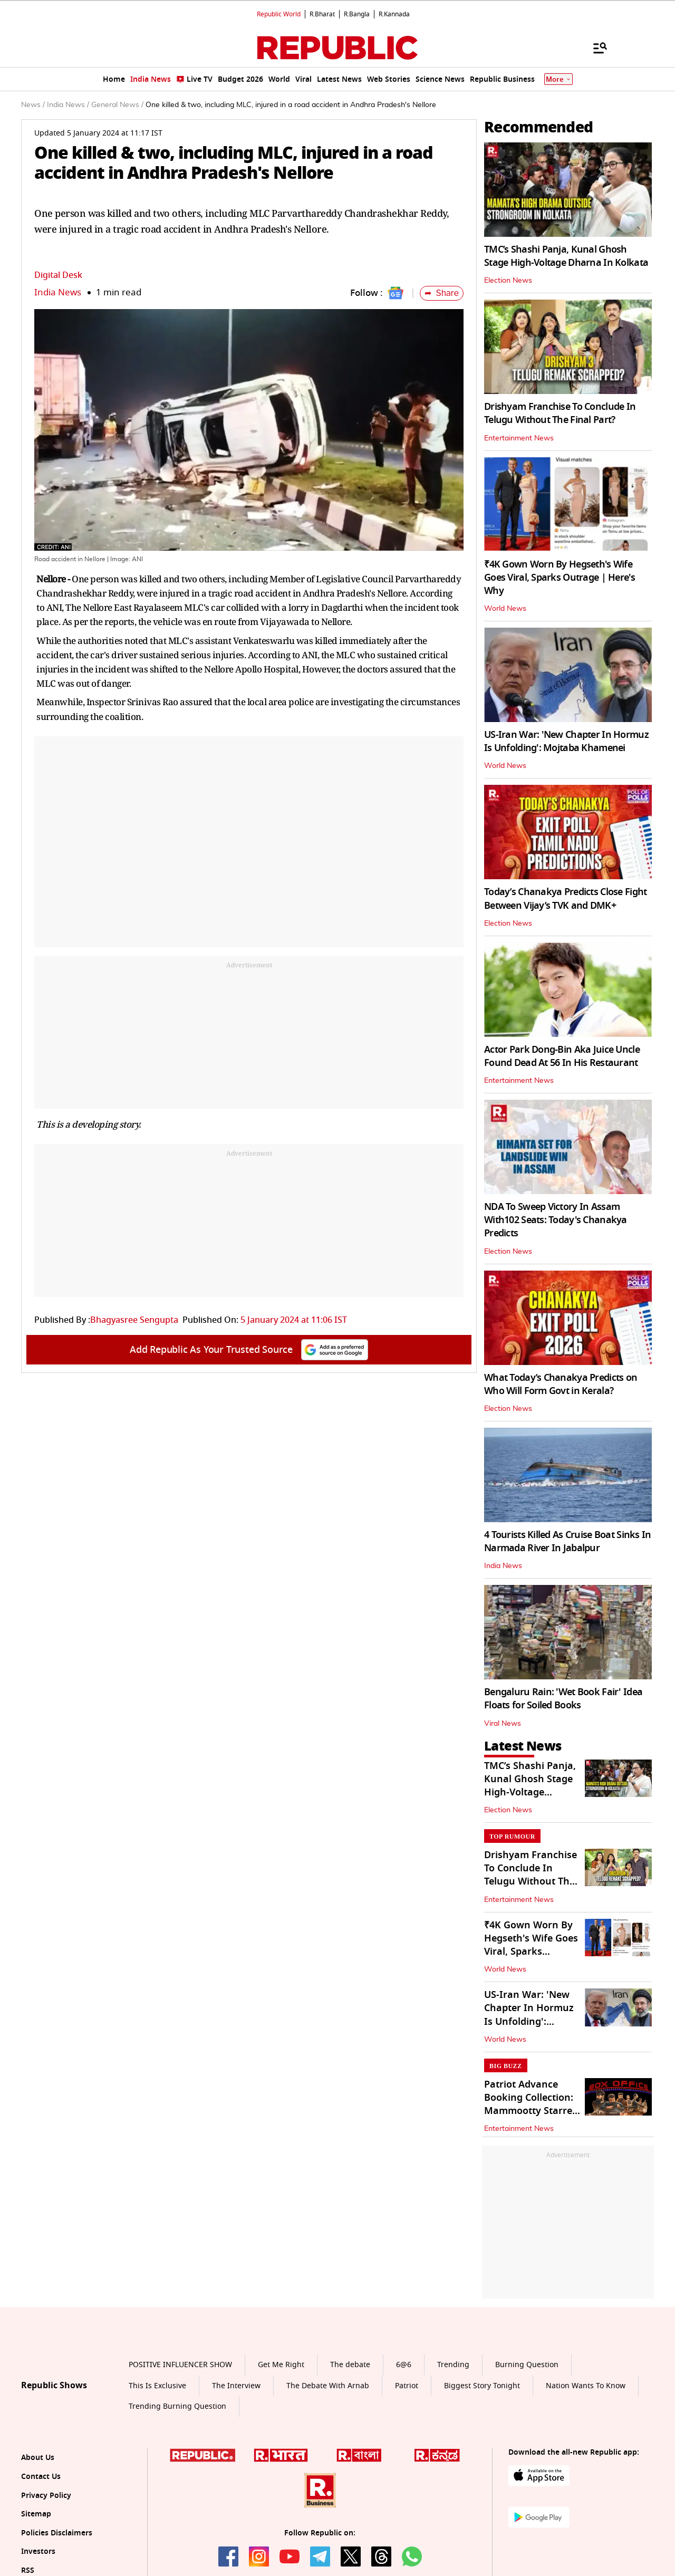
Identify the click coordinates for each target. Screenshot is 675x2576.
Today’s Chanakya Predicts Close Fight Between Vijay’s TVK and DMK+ (565, 898)
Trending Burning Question (177, 2406)
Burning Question (526, 2364)
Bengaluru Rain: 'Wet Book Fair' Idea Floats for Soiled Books (563, 1698)
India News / (68, 105)
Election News (508, 280)
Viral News (502, 1723)
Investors (38, 2551)
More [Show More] (558, 79)
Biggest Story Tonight (482, 2385)
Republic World (279, 14)
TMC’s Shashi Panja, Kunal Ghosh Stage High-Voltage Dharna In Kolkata (566, 256)
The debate (350, 2364)
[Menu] (595, 47)
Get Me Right (281, 2364)
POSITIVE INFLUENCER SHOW (180, 2364)
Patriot (406, 2385)
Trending (453, 2364)
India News (57, 292)
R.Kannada (394, 14)
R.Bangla (357, 14)
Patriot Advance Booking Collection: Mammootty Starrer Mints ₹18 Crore (530, 2104)
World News (505, 608)
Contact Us (41, 2476)
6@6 (403, 2364)
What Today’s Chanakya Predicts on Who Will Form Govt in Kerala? (560, 1384)
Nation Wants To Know (585, 2385)
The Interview (236, 2385)
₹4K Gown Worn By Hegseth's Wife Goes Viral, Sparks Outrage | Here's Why (559, 578)
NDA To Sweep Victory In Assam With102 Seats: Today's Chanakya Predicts (555, 1220)
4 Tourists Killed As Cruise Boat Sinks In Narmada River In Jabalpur (567, 1541)
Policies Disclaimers (56, 2533)
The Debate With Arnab (327, 2385)
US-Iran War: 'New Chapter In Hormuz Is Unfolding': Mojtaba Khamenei (566, 741)
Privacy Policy (46, 2495)
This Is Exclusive (157, 2385)
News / (33, 105)
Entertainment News (519, 438)
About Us (37, 2457)
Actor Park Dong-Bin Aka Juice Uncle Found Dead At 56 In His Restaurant (562, 1056)
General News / (117, 105)
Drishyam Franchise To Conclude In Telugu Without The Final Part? (559, 413)
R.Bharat (322, 14)
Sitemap (36, 2514)
